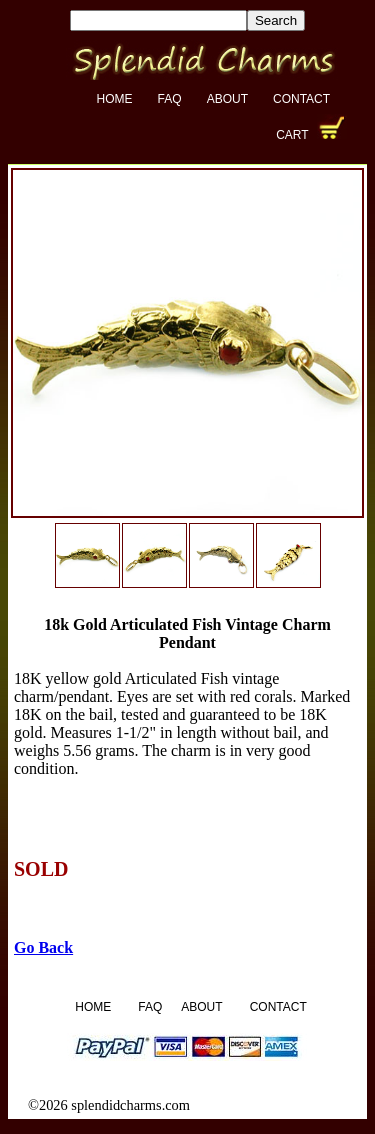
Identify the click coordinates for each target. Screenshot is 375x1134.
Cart (292, 135)
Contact (301, 99)
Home (115, 99)
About (227, 99)
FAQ (170, 99)
